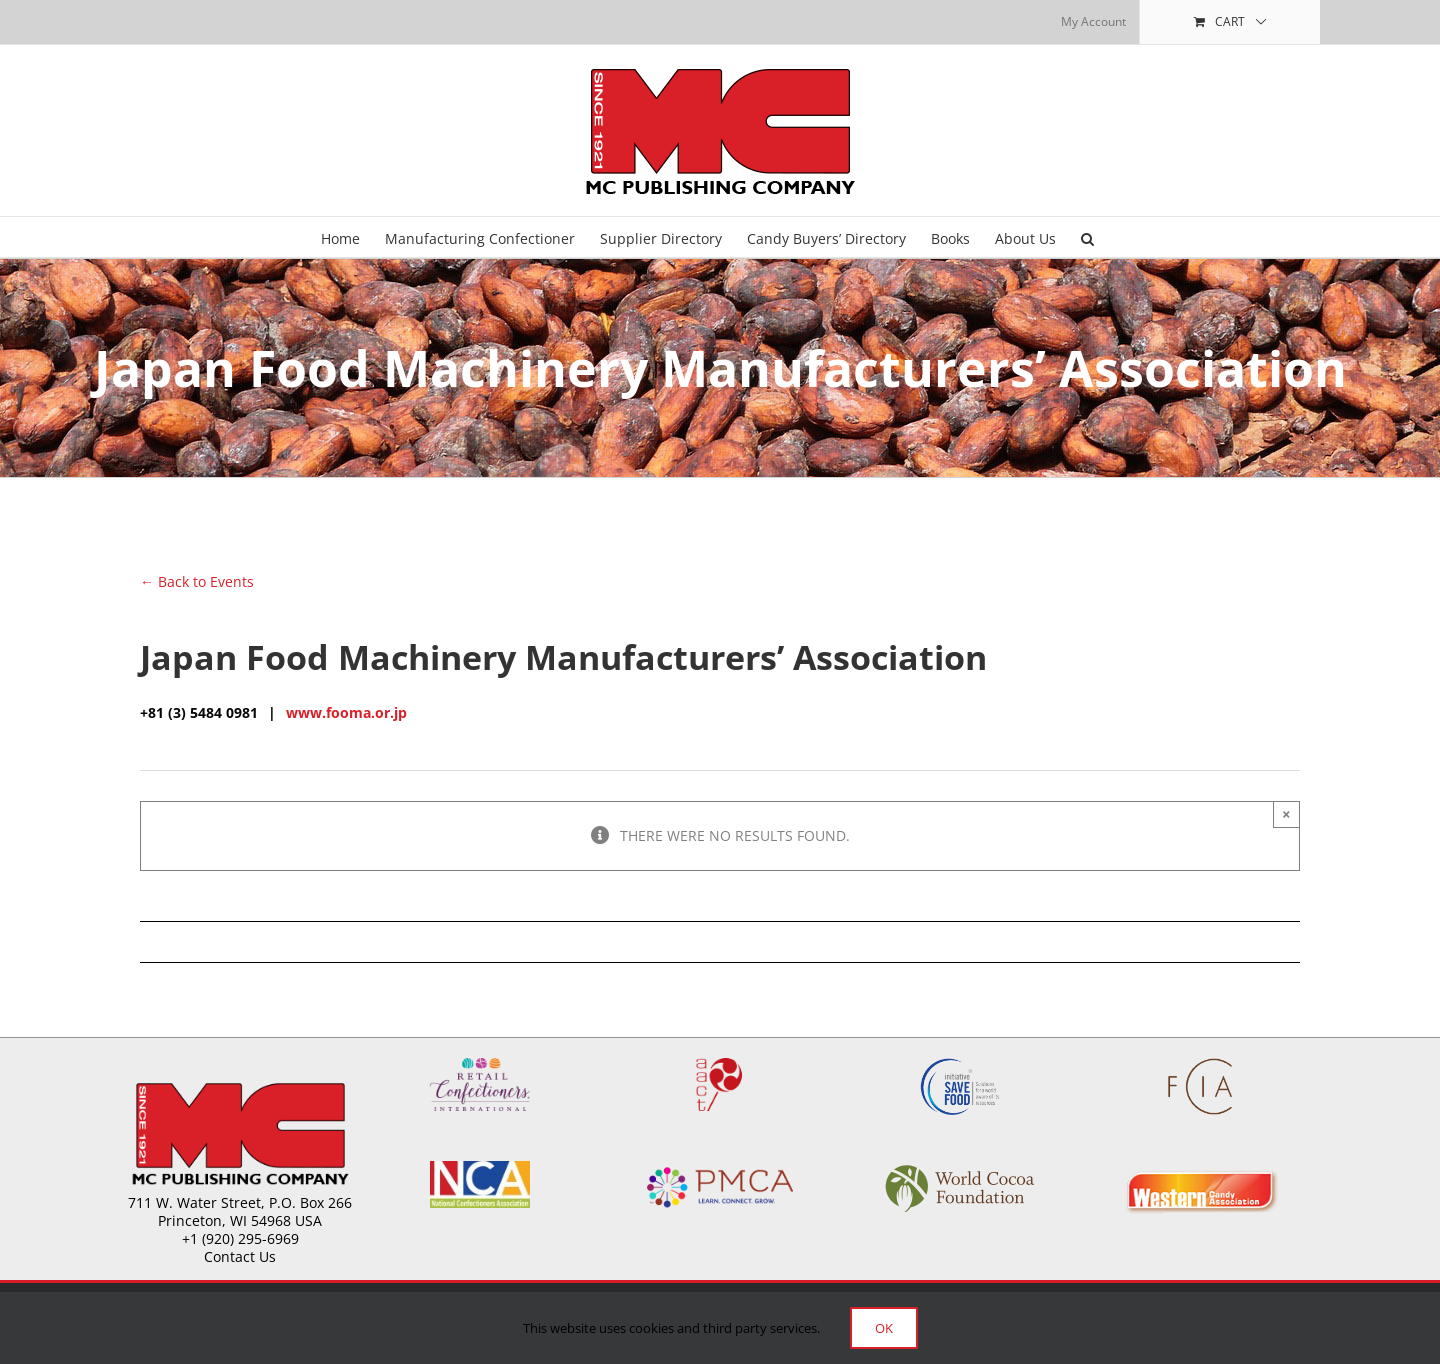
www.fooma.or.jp (346, 712)
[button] (1087, 237)
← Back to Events (197, 581)
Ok (884, 1328)
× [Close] (1286, 814)
